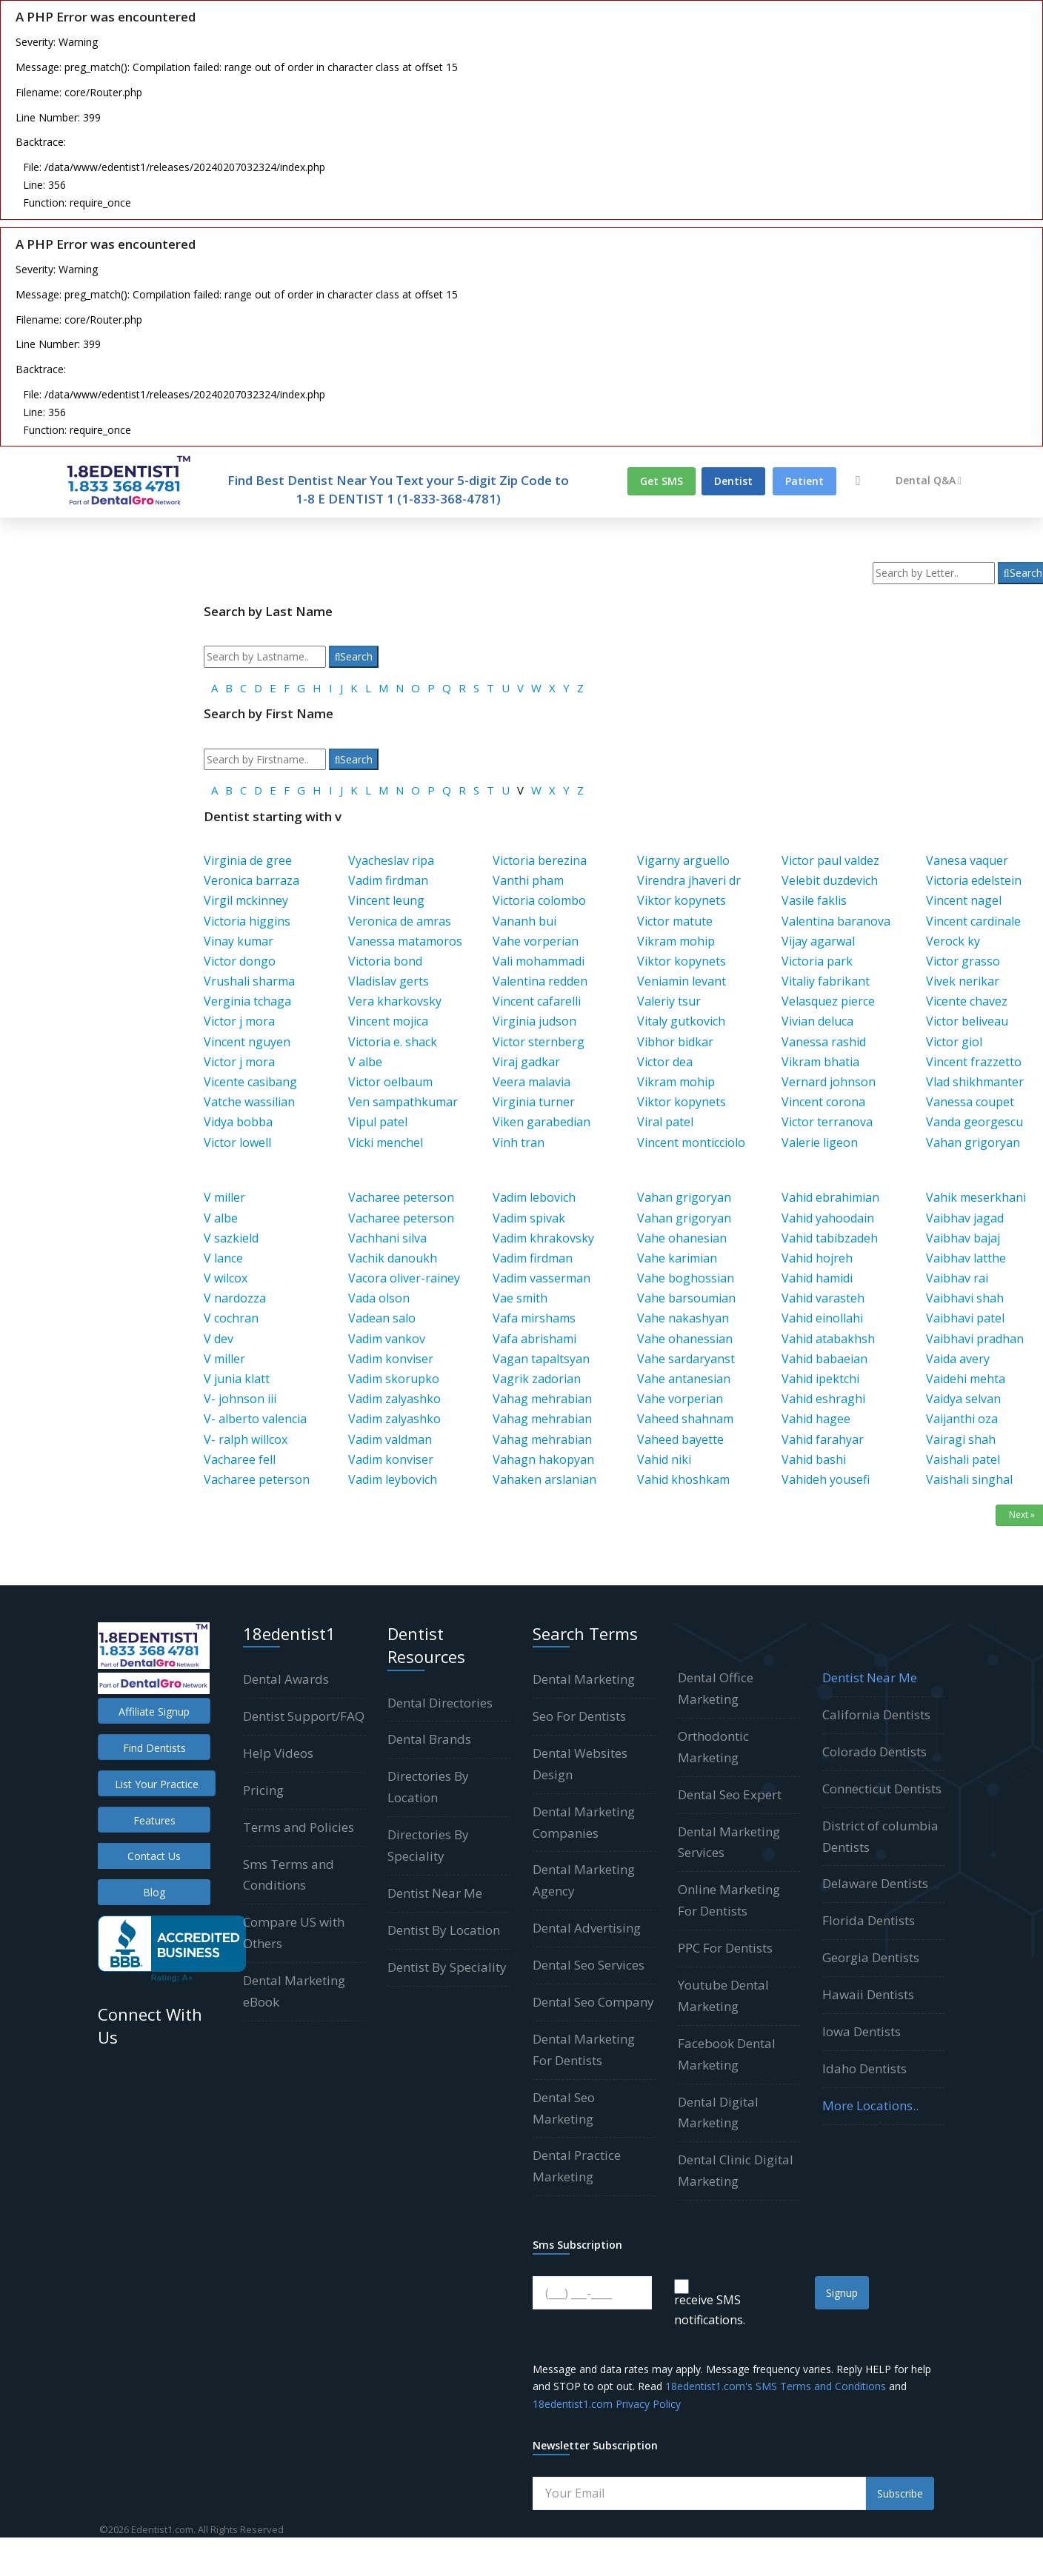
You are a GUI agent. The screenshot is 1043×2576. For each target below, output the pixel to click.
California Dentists (876, 1714)
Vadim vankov (386, 1339)
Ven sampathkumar (403, 1102)
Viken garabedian (541, 1122)
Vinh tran (518, 1142)
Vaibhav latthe (966, 1258)
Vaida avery (958, 1359)
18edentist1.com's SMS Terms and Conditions (775, 2386)
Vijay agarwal (818, 941)
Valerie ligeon (820, 1142)
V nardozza (235, 1298)
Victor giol (954, 1042)
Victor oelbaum (390, 1082)
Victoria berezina (540, 860)
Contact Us (154, 1856)
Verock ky (953, 941)
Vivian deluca (817, 1021)
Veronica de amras (399, 921)
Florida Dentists (868, 1920)
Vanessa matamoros (405, 941)
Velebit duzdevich (830, 880)
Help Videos (278, 1753)
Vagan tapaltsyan (541, 1359)
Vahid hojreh (817, 1258)
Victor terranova (827, 1122)
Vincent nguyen (247, 1042)
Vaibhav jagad (965, 1218)
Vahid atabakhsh (828, 1339)
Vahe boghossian (685, 1278)
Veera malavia (531, 1082)
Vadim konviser (390, 1359)
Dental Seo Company (593, 2001)
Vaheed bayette (680, 1439)
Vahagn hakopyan (543, 1459)
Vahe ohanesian (682, 1238)
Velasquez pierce (828, 1001)
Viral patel (665, 1122)
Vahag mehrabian (542, 1399)
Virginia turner (534, 1102)
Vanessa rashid (824, 1042)
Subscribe (900, 2493)
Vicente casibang (250, 1082)
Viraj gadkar (526, 1062)
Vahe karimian (677, 1258)
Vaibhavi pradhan (975, 1339)
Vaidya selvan (963, 1399)
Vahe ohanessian (685, 1339)
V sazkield (231, 1238)
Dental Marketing (584, 1678)
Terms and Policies (298, 1827)
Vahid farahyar (823, 1439)
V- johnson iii (240, 1399)
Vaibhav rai (957, 1278)
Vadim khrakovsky (543, 1238)
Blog (154, 1892)
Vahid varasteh (823, 1298)
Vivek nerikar (962, 981)
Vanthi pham (528, 880)
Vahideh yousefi (826, 1479)
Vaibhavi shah (965, 1298)
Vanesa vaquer (967, 860)
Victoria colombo (539, 900)
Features (154, 1820)
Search (354, 656)
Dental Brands (429, 1738)
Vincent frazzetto (974, 1062)
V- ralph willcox (245, 1439)
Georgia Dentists (870, 1957)
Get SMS (661, 481)
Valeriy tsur (669, 1001)
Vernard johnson (829, 1082)
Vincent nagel (964, 900)
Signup (842, 2293)
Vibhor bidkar (675, 1042)
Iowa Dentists (861, 2031)
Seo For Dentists (579, 1715)
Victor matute (675, 921)
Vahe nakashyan (683, 1318)
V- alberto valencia (255, 1419)
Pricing (263, 1790)
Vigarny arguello (683, 860)
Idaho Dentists (864, 2068)
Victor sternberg (538, 1042)
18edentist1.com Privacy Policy (607, 2404)
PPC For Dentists (725, 1947)
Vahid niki (664, 1459)
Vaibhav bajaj (963, 1238)
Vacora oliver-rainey (404, 1278)
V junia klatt (237, 1379)
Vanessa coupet (970, 1102)
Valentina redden (540, 981)
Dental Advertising (587, 1927)
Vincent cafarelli (537, 1001)
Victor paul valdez (830, 860)
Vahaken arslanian (544, 1479)
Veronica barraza (251, 880)
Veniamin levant (681, 981)
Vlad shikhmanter (975, 1082)
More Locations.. (870, 2105)
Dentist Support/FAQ (303, 1715)
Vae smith (520, 1298)
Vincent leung (386, 900)
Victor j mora (239, 1021)
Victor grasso (963, 961)
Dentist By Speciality (447, 1967)
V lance (223, 1258)
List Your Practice (157, 1784)
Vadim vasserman (541, 1278)
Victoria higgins (247, 921)
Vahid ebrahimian (830, 1197)
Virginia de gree (248, 860)
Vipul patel (377, 1122)
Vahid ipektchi (820, 1379)
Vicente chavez (966, 1001)
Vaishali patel (963, 1459)
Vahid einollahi (822, 1318)
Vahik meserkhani (976, 1197)
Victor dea (665, 1062)
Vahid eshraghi (823, 1399)
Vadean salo (382, 1318)
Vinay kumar (238, 941)
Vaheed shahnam (685, 1419)
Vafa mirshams (534, 1318)
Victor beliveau (967, 1021)
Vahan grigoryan (973, 1142)
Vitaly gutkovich (681, 1021)
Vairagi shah (961, 1439)
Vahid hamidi (817, 1278)
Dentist (733, 481)
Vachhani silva (387, 1238)
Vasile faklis (814, 900)
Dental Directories (440, 1702)
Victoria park (817, 961)
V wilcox (225, 1278)
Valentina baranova (836, 921)
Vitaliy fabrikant (826, 981)
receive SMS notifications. (709, 2310)
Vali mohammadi (538, 961)
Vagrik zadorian (537, 1379)
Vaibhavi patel (965, 1318)
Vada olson (379, 1298)
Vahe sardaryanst (686, 1359)
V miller (224, 1197)
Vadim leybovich (392, 1479)
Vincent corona (823, 1102)
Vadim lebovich (534, 1197)
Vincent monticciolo (691, 1142)
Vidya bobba (238, 1122)
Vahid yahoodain (828, 1218)
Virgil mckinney (246, 900)
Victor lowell (237, 1142)
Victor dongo (240, 961)
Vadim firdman (388, 880)
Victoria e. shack (392, 1042)
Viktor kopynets (681, 900)
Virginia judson (534, 1021)
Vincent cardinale (973, 921)
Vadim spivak (529, 1218)
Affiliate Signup (154, 1711)
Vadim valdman (390, 1439)
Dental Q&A (929, 480)
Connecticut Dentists (882, 1788)
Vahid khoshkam (683, 1479)
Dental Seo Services (588, 1964)
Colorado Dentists (874, 1751)
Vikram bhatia (820, 1062)
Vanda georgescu (974, 1122)
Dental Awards (286, 1678)
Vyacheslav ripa (391, 860)
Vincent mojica (388, 1021)
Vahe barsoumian (686, 1298)
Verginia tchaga (247, 1001)
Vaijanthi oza (962, 1419)
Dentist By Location (443, 1929)
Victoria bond (385, 961)
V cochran (231, 1318)
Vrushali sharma (249, 981)
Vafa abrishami (534, 1339)
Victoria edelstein (974, 880)
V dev (218, 1339)
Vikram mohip (676, 941)
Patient (804, 481)
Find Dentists (154, 1748)
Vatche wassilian (249, 1102)
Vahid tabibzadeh (830, 1238)
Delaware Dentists (875, 1883)
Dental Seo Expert (730, 1794)
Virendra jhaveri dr (689, 880)
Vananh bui (524, 921)
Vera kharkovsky (394, 1001)
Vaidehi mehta (965, 1379)
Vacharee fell (240, 1459)
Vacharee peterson (257, 1479)
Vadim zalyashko (394, 1399)
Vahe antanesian (683, 1379)
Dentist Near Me (434, 1892)
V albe (365, 1062)
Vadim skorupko (393, 1379)
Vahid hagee (816, 1419)
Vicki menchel (385, 1142)
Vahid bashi (814, 1459)
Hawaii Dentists (868, 1994)
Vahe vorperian (536, 941)
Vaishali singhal (969, 1479)
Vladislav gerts (388, 981)
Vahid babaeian (824, 1359)
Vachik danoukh (392, 1258)
